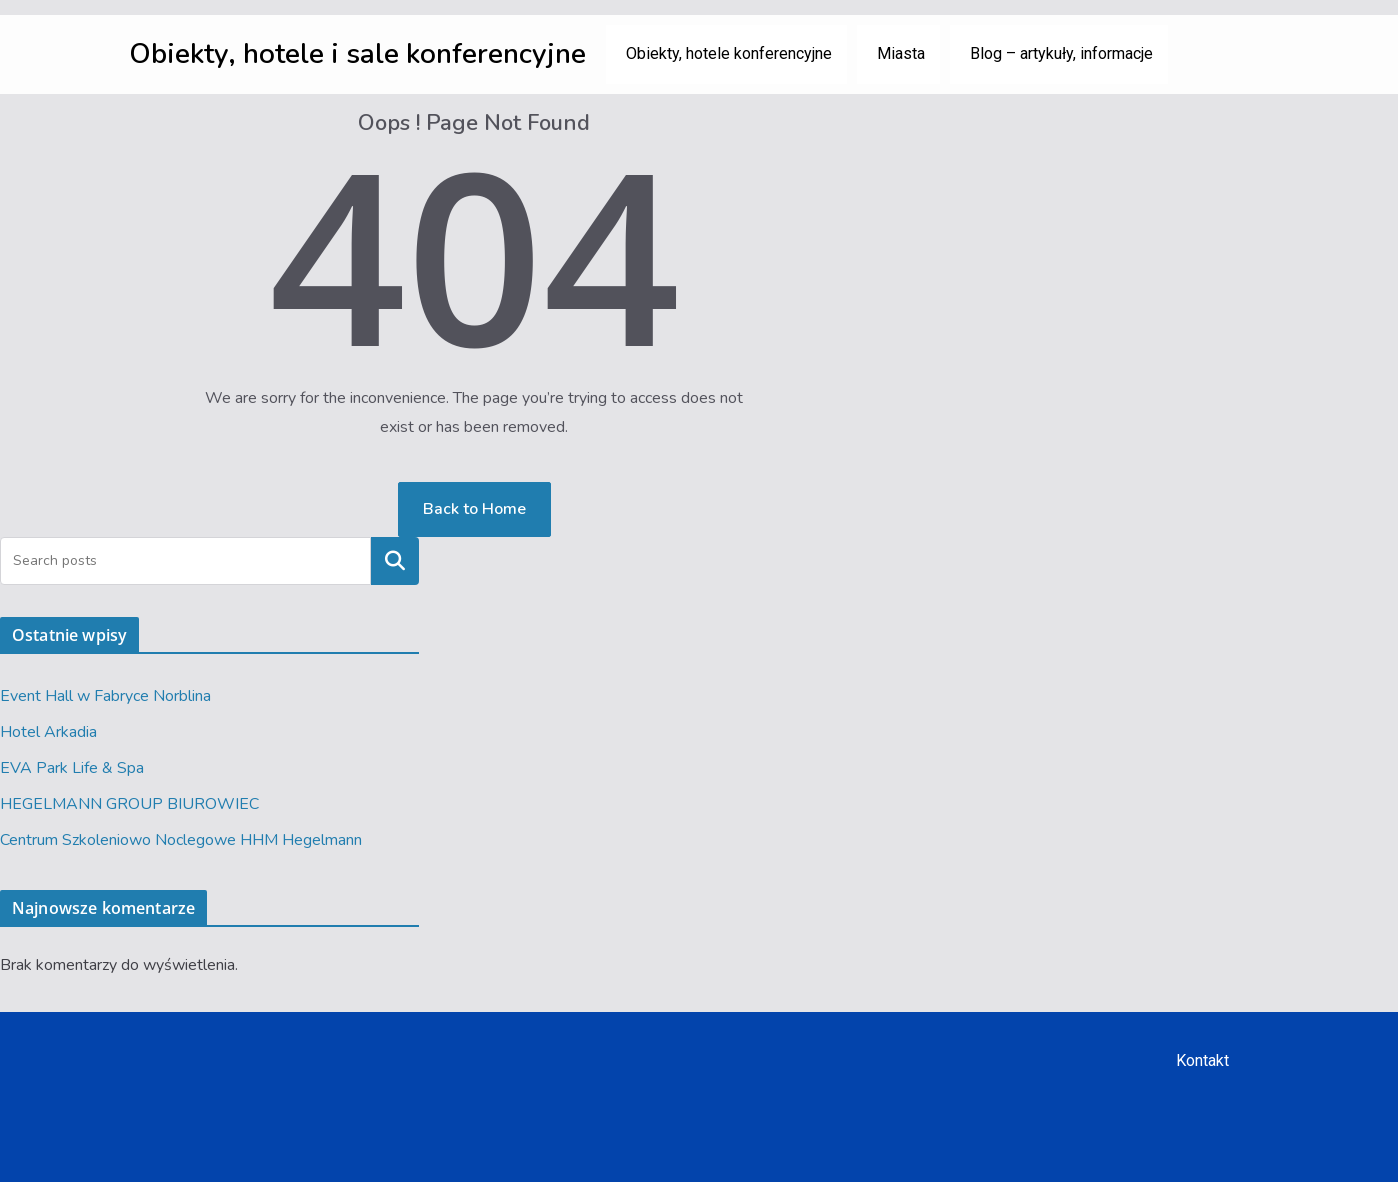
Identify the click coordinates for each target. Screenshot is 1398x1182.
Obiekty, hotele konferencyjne (729, 53)
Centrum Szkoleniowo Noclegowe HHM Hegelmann (181, 840)
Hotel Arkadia (48, 732)
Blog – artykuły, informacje (1061, 53)
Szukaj (395, 561)
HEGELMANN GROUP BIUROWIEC (129, 804)
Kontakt (1202, 1060)
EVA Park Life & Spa (72, 768)
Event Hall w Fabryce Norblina (105, 696)
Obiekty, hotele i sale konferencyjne (357, 54)
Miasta (901, 53)
